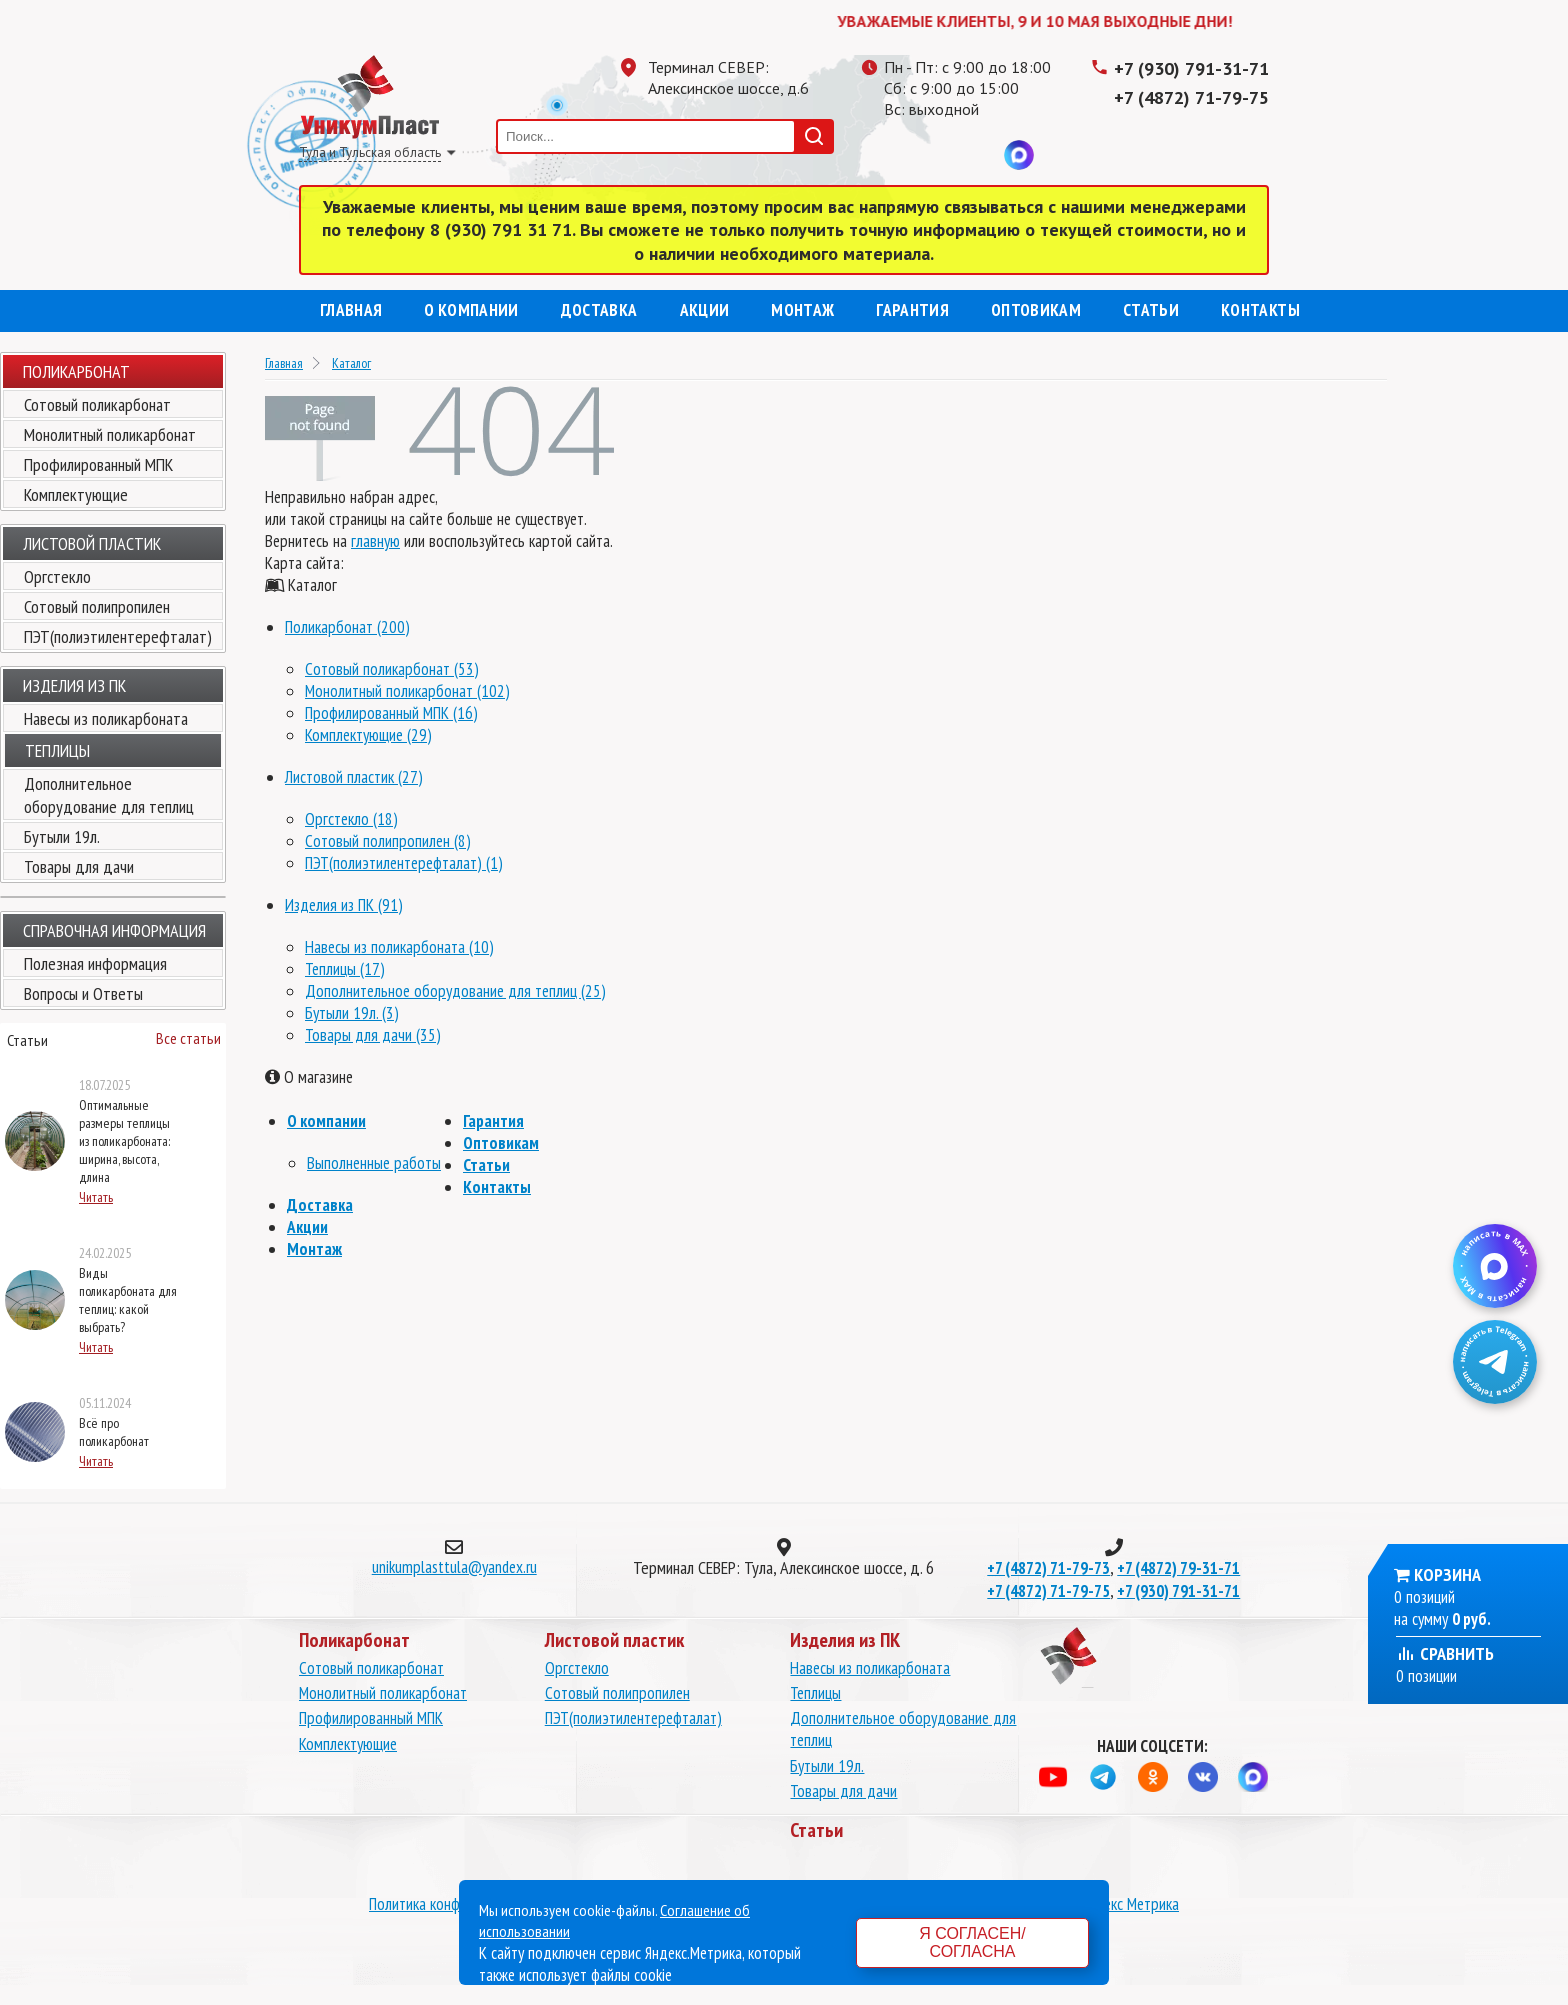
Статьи (1151, 310)
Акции (705, 310)
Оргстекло (57, 576)
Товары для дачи (79, 866)
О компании (471, 310)
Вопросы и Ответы (83, 993)
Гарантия (912, 310)
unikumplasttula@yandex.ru (454, 1567)
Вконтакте (979, 155)
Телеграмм (899, 155)
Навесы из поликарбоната (106, 718)
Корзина (1447, 1574)
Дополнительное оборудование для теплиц (109, 795)
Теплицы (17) (345, 969)
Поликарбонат (76, 371)
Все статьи (188, 1038)
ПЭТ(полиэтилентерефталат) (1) (404, 863)
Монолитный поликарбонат (110, 434)
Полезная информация (95, 963)
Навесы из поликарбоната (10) (399, 947)
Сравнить (1445, 1653)
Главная (351, 310)
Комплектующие (76, 494)
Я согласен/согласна (972, 1942)
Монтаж (802, 310)
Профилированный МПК (98, 464)
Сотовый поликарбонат (97, 404)
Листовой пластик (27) (354, 777)
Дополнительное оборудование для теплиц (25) (455, 991)
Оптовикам (1036, 310)
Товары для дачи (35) (373, 1035)
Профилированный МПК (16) (391, 713)
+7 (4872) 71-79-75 (1191, 97)
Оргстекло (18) (351, 819)
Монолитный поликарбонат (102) (407, 691)
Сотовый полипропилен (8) (388, 841)
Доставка (599, 310)
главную (375, 541)
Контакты (1260, 310)
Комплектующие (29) (368, 735)
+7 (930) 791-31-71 (1191, 68)
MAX (1019, 155)
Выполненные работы (374, 1163)
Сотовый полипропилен (97, 606)
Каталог (351, 363)
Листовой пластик (92, 543)
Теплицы (815, 1693)
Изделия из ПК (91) (344, 905)
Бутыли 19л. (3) (352, 1013)
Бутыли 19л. (62, 836)
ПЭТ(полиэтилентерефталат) (118, 636)
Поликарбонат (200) (347, 627)
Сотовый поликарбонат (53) (392, 669)
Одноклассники (939, 155)
